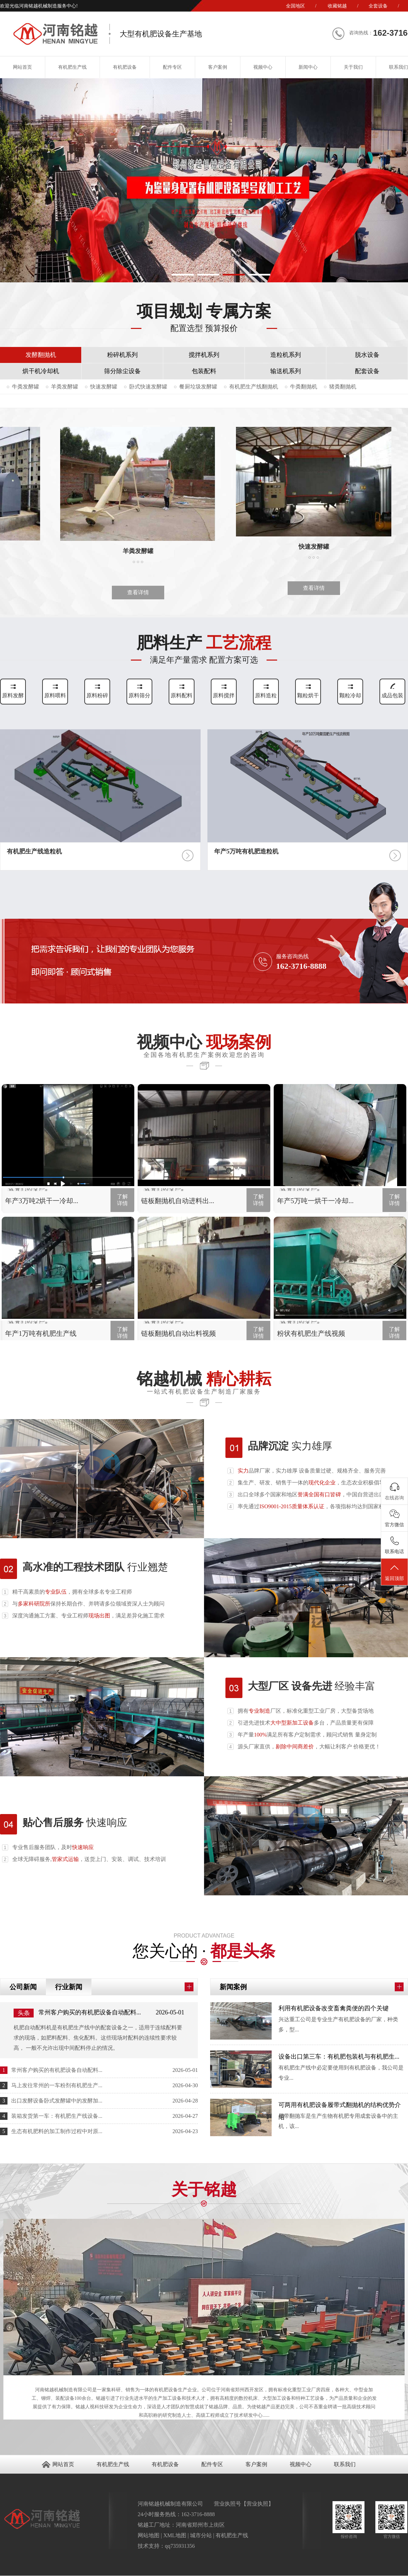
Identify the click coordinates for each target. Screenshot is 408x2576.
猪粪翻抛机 (342, 386)
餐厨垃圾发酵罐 (198, 386)
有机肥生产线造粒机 (34, 851)
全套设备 (378, 6)
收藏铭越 (337, 6)
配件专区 (172, 67)
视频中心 (262, 67)
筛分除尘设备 (122, 371)
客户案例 (217, 67)
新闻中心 (308, 67)
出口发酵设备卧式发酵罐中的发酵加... (56, 2101)
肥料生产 (204, 651)
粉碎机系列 (122, 354)
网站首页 (63, 2464)
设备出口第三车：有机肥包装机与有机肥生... (339, 2056)
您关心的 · (204, 1944)
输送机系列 (285, 371)
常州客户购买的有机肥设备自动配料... (89, 2012)
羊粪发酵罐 (64, 386)
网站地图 (148, 2535)
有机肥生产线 (72, 67)
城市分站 (201, 2535)
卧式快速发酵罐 (148, 386)
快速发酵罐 (103, 386)
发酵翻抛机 (41, 354)
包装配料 (204, 371)
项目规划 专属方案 (204, 316)
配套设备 (367, 371)
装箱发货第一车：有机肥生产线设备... (56, 2116)
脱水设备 (367, 354)
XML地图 (174, 2535)
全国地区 (295, 6)
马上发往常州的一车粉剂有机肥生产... (56, 2085)
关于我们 (353, 67)
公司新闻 (23, 1987)
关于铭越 (204, 2196)
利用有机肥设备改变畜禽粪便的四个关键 (333, 2008)
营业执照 (257, 2504)
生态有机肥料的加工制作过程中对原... (56, 2131)
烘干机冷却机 (40, 371)
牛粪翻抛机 (303, 386)
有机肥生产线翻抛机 (253, 386)
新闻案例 (233, 1987)
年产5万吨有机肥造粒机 (246, 851)
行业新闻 (68, 1987)
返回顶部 (394, 1572)
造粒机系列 (285, 354)
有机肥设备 (125, 67)
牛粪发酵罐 (25, 386)
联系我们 (345, 2464)
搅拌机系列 (204, 354)
